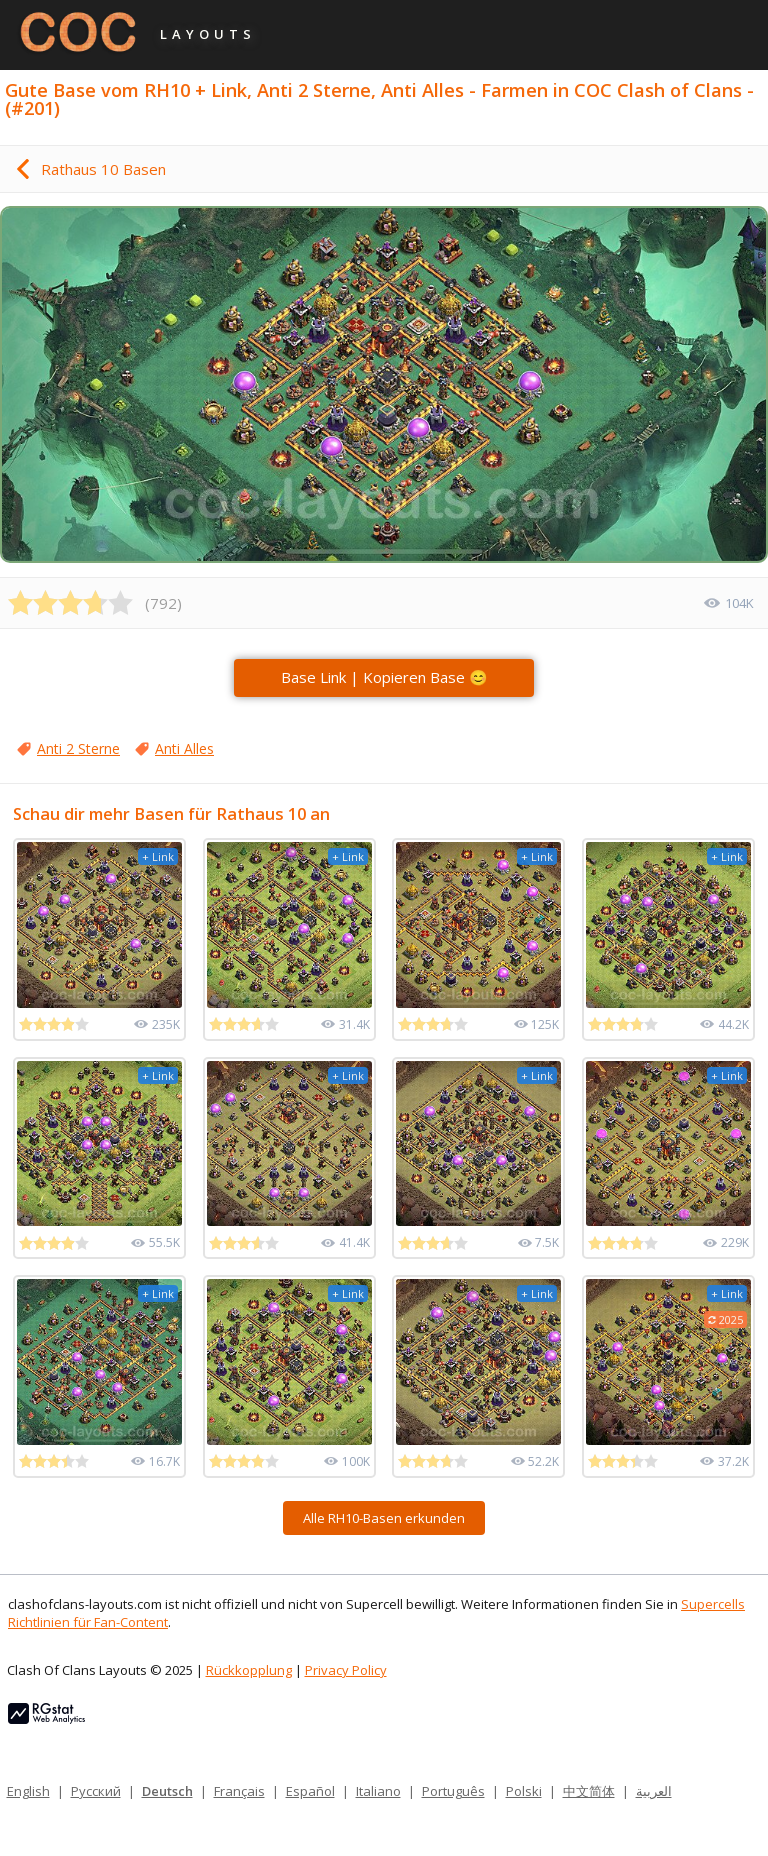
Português (453, 1791)
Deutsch (167, 1791)
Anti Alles (184, 748)
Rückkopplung (249, 1670)
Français (239, 1791)
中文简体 (589, 1791)
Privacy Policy (346, 1670)
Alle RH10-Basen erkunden (384, 1518)
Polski (524, 1791)
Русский (96, 1791)
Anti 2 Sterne (78, 748)
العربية (654, 1791)
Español (310, 1791)
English (28, 1791)
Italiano (378, 1791)
